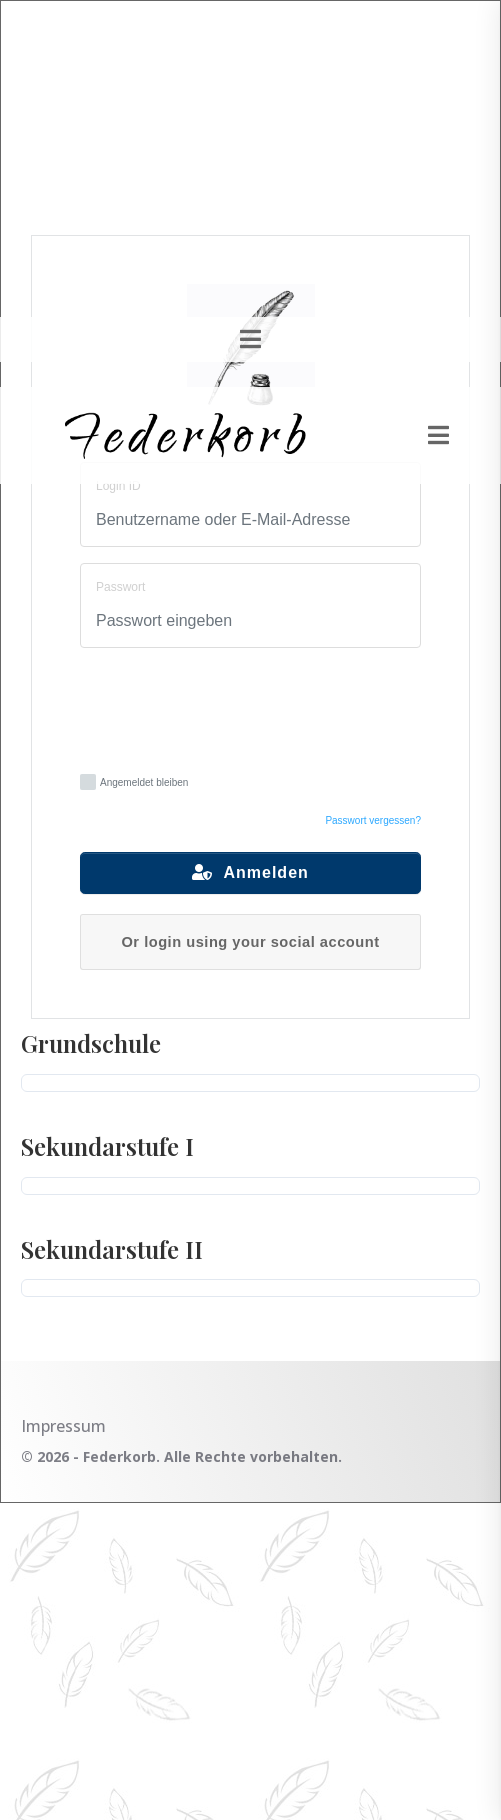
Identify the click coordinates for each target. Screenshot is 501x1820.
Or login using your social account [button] (250, 942)
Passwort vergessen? (373, 820)
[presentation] (256, 708)
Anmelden (250, 872)
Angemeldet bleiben (134, 782)
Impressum (63, 1426)
